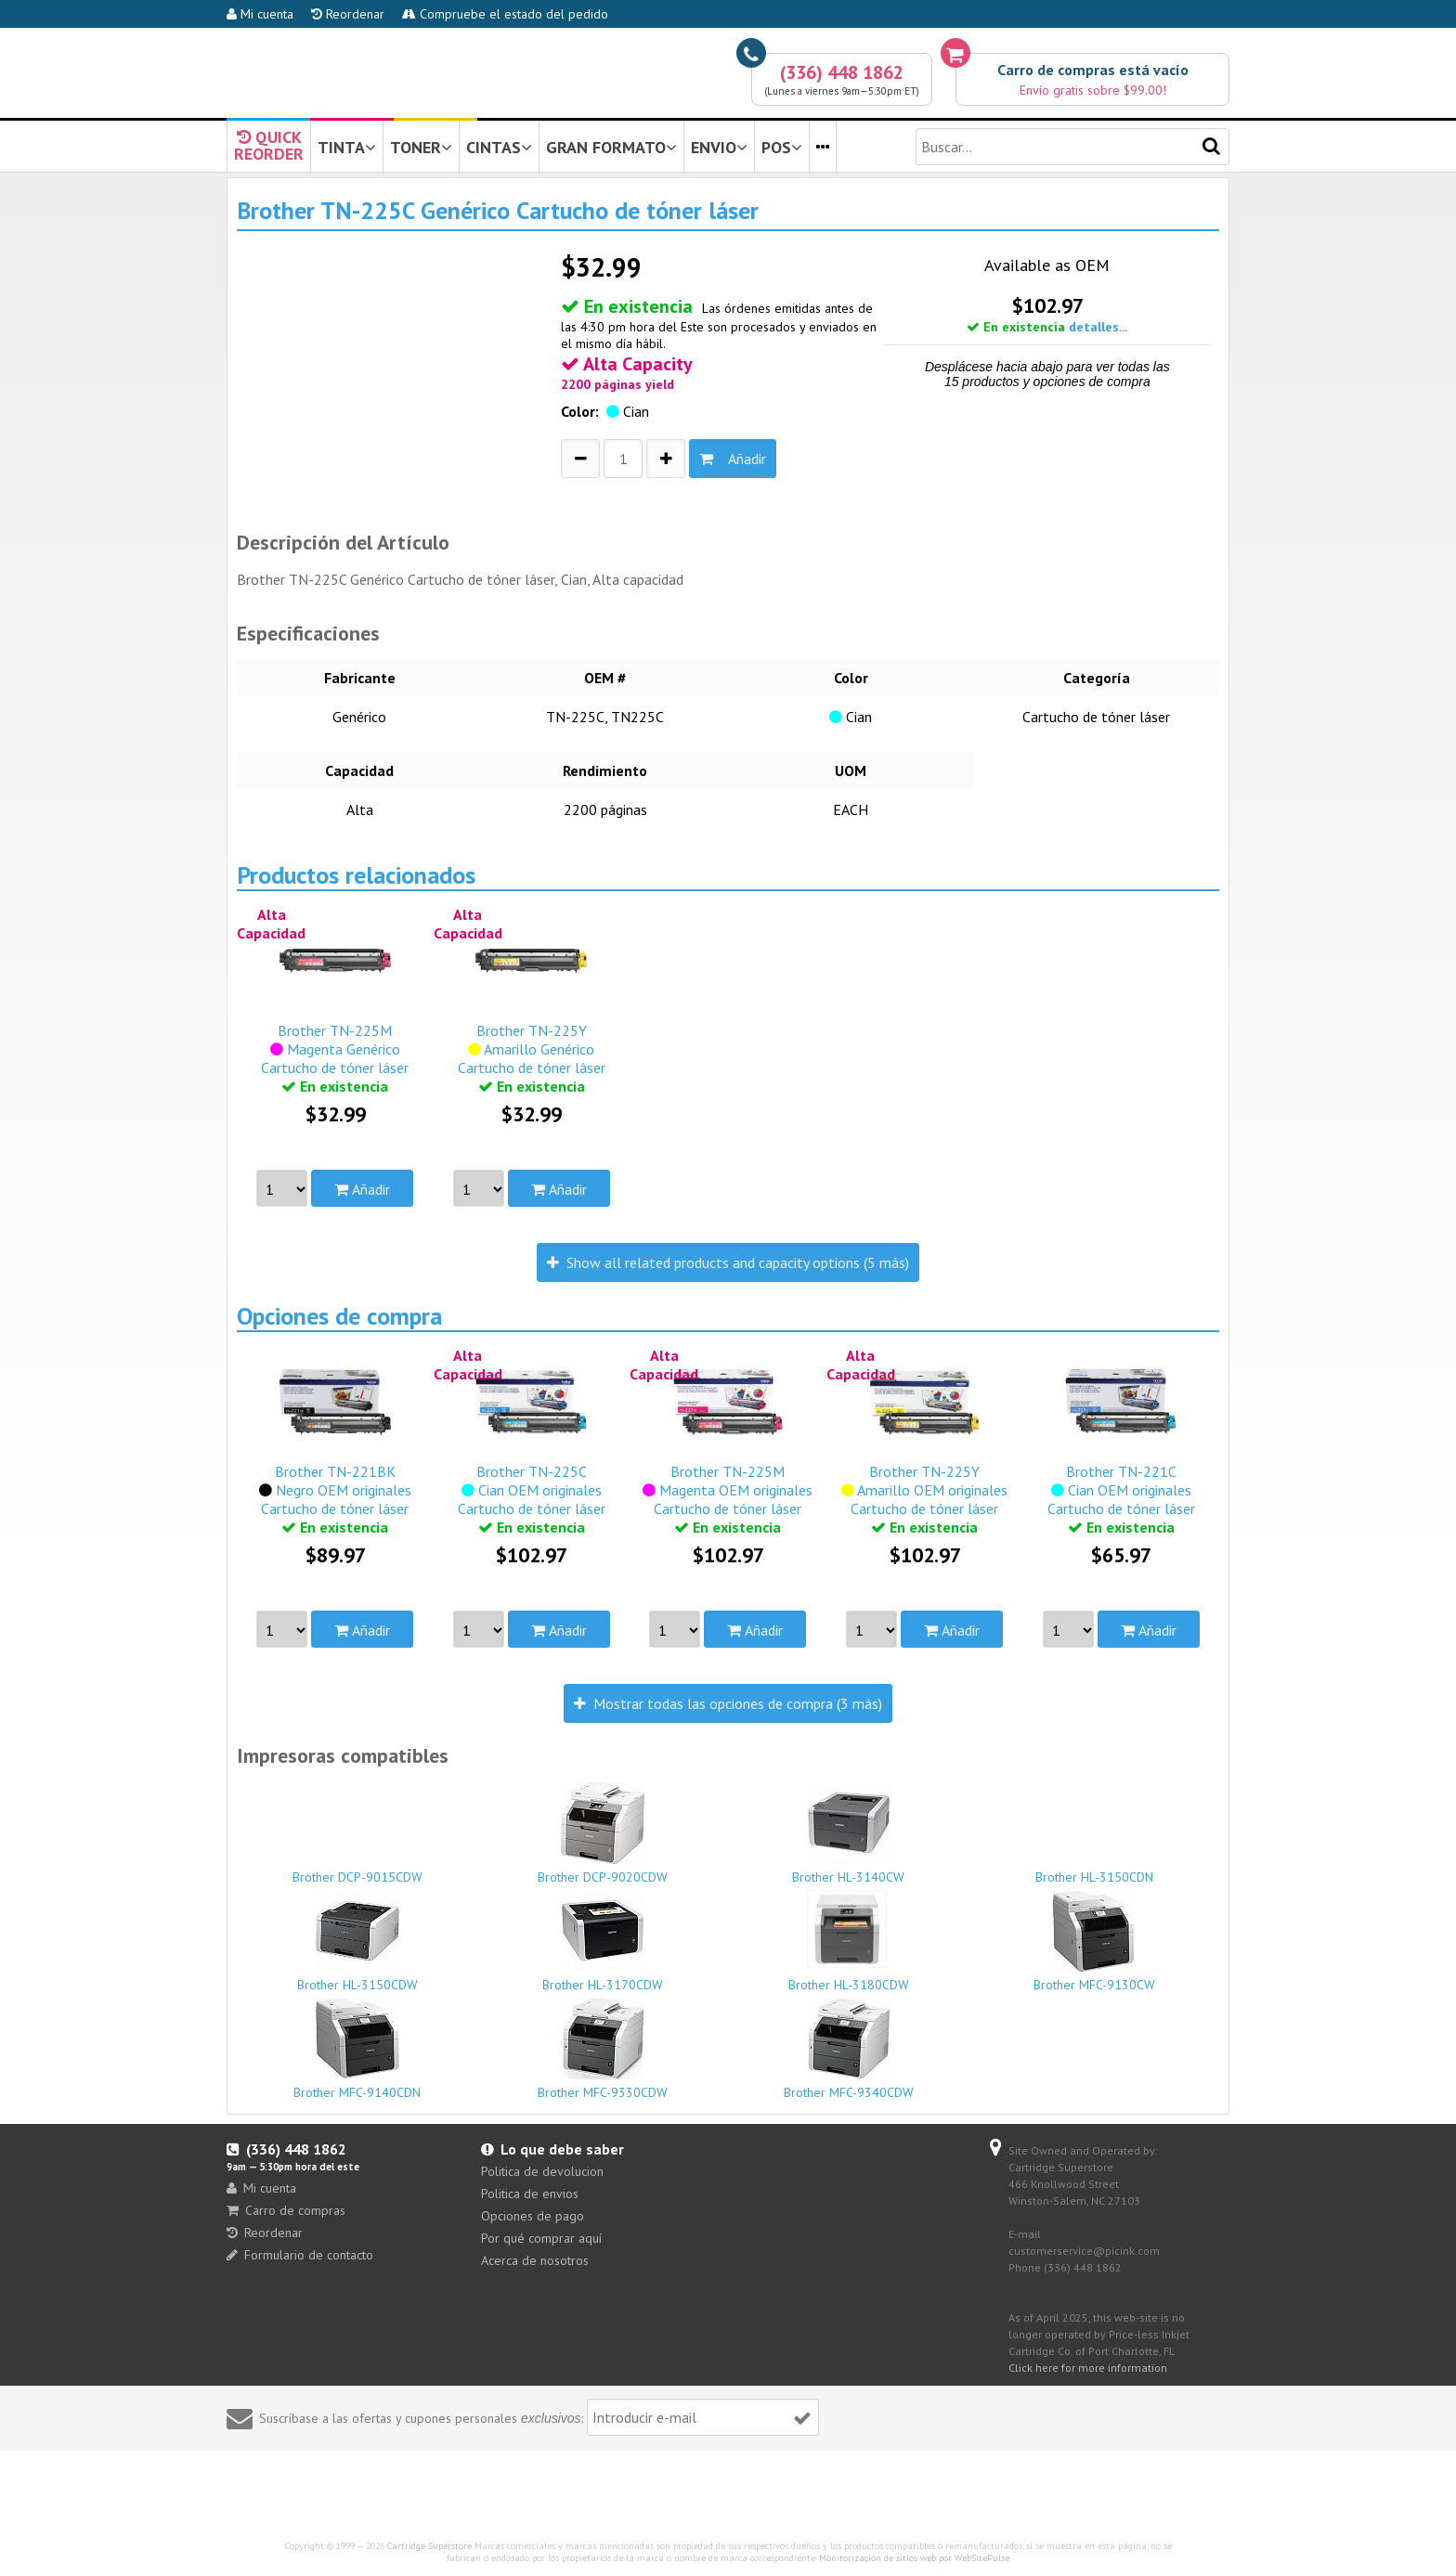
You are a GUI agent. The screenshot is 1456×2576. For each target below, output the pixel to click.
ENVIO (719, 147)
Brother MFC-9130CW (1095, 1941)
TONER (421, 147)
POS (781, 147)
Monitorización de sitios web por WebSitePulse (914, 2558)
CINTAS (499, 147)
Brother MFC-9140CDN (357, 2049)
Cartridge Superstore (429, 2546)
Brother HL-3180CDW (848, 1941)
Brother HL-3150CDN (1095, 1868)
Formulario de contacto (300, 2254)
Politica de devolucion (542, 2171)
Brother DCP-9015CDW (357, 1868)
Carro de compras (286, 2210)
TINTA (347, 147)
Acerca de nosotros (535, 2260)
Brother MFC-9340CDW (848, 2049)
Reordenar (347, 14)
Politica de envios (529, 2193)
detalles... (1098, 326)
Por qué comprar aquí (541, 2238)
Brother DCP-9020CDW (603, 1833)
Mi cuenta (260, 14)
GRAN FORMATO (611, 147)
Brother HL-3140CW (848, 1833)
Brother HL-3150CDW (357, 1941)
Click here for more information (1087, 2368)
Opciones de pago (532, 2215)
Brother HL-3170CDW (603, 1941)
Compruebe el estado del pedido (505, 14)
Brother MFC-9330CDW (603, 2049)
